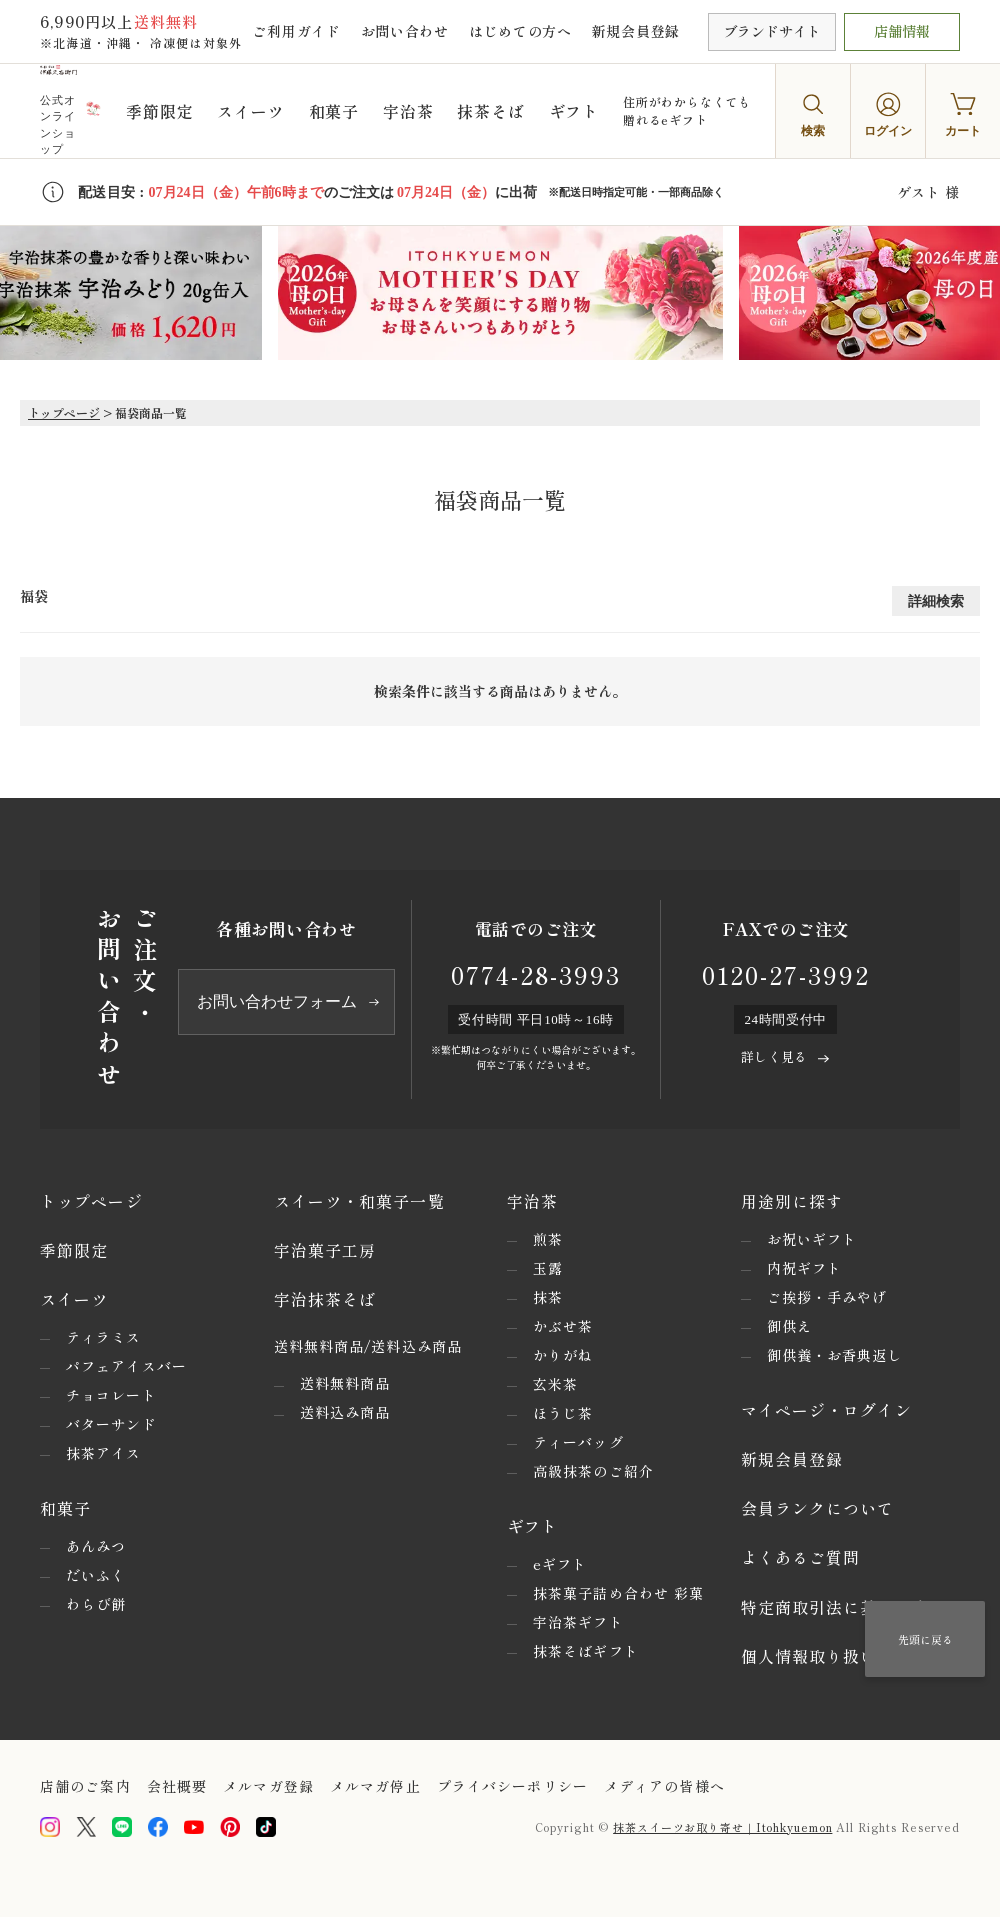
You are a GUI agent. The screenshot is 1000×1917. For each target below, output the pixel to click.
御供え (789, 1326)
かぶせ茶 (563, 1326)
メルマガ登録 (268, 1786)
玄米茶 (555, 1384)
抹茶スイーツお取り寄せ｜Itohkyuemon (722, 1827)
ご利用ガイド (296, 31)
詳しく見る (774, 1056)
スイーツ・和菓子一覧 (359, 1201)
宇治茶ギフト (578, 1622)
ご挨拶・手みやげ (827, 1297)
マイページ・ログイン (826, 1410)
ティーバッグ (578, 1442)
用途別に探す (792, 1201)
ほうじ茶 (563, 1413)
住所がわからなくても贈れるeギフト (687, 110)
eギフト (560, 1564)
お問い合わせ (405, 31)
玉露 (548, 1268)
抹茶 (548, 1297)
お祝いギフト (812, 1239)
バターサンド (111, 1424)
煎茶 (548, 1239)
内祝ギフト (805, 1268)
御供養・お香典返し (835, 1355)
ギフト (574, 111)
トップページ (64, 412)
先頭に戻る (925, 1639)
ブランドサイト (772, 31)
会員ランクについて (818, 1508)
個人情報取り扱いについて (843, 1656)
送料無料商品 (345, 1383)
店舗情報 (902, 31)
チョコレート (111, 1395)
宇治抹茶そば (325, 1299)
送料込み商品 (345, 1412)
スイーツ (250, 111)
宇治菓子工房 (325, 1250)
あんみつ (96, 1546)
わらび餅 (96, 1604)
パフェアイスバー (126, 1366)
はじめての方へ (520, 31)
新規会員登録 (636, 31)
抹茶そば (490, 111)
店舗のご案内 (85, 1786)
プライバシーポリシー (512, 1786)
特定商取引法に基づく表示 (843, 1607)
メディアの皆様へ (664, 1786)
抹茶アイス (104, 1453)
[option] (500, 293)
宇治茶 (408, 111)
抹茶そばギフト (586, 1651)
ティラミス (104, 1337)
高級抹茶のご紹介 (593, 1471)
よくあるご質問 (801, 1557)
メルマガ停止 (375, 1786)
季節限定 (159, 111)
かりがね (563, 1355)
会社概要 (177, 1786)
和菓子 (334, 111)
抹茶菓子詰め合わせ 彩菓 (618, 1593)
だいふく (96, 1575)
